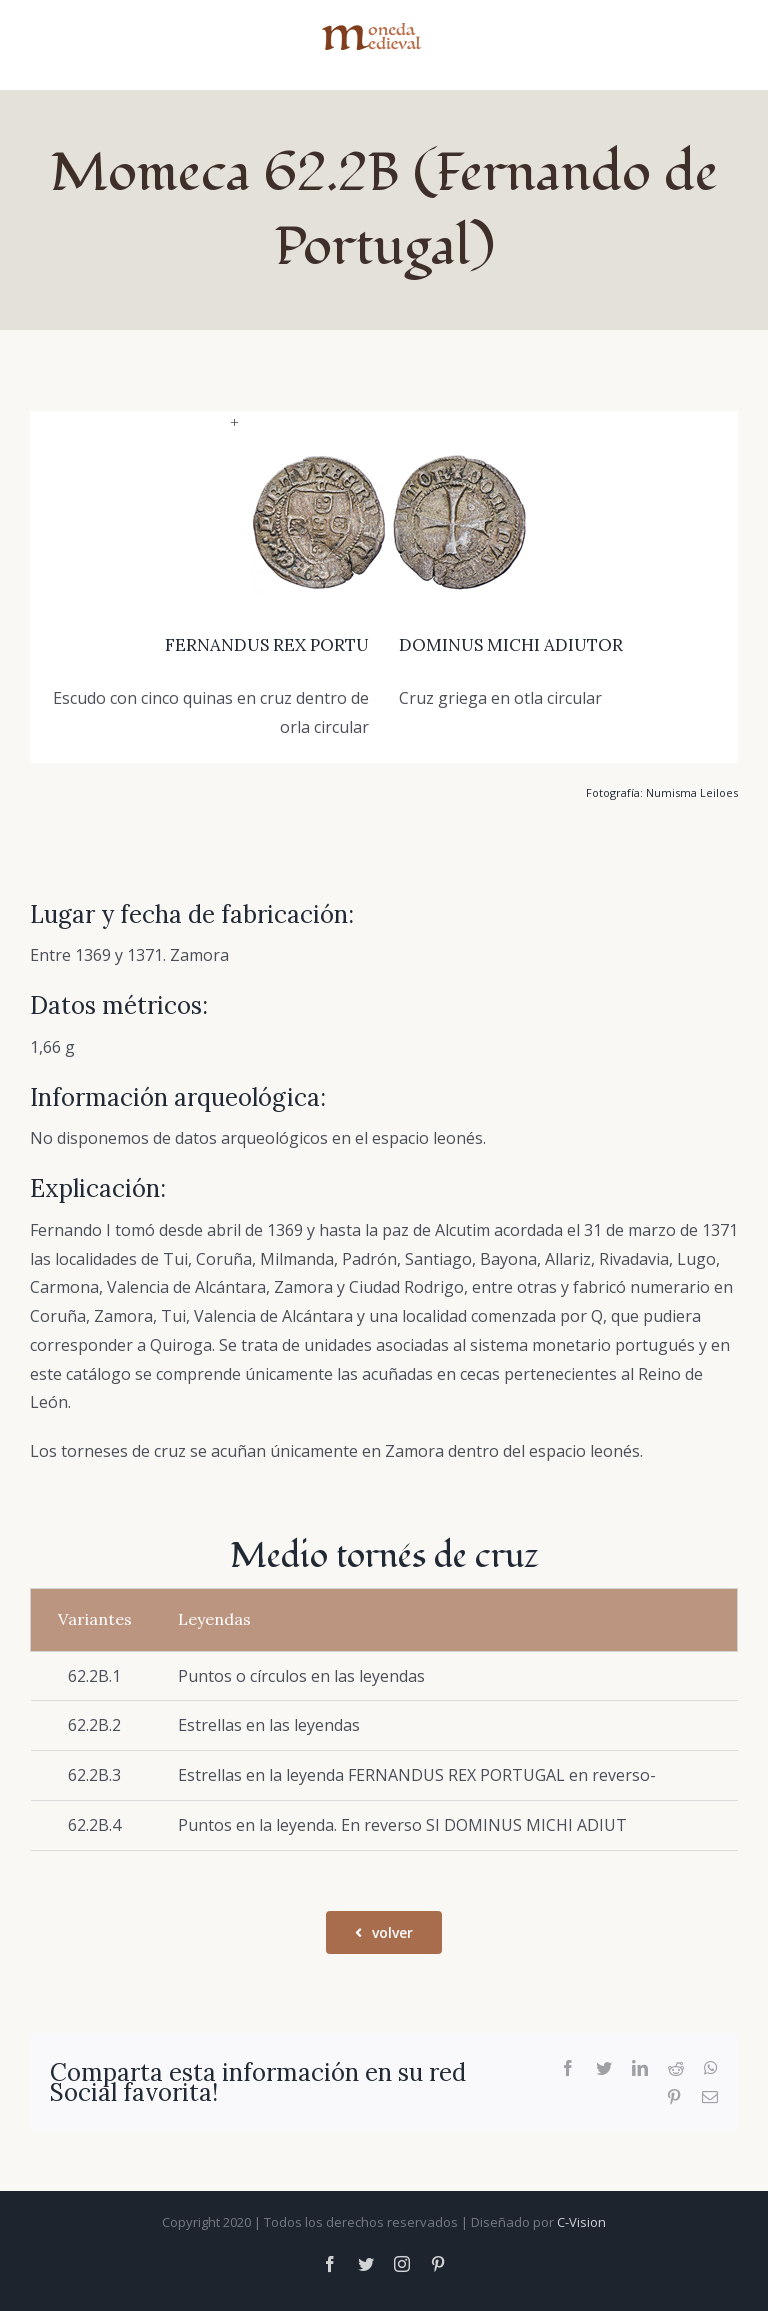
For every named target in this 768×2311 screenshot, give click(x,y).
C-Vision (581, 2222)
